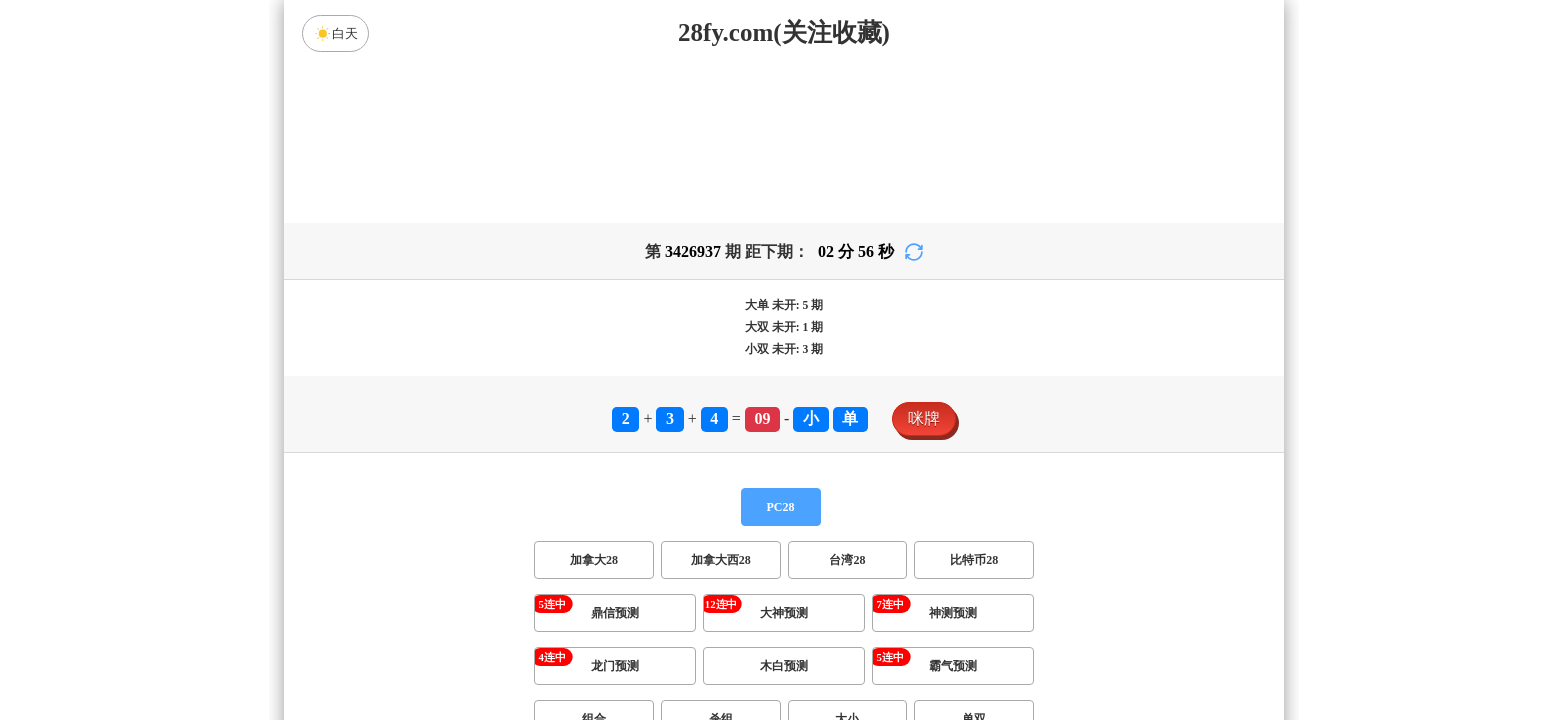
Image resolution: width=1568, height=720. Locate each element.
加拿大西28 (721, 560)
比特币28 (974, 560)
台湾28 (847, 560)
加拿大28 (594, 560)
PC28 (781, 507)
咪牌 (924, 418)
